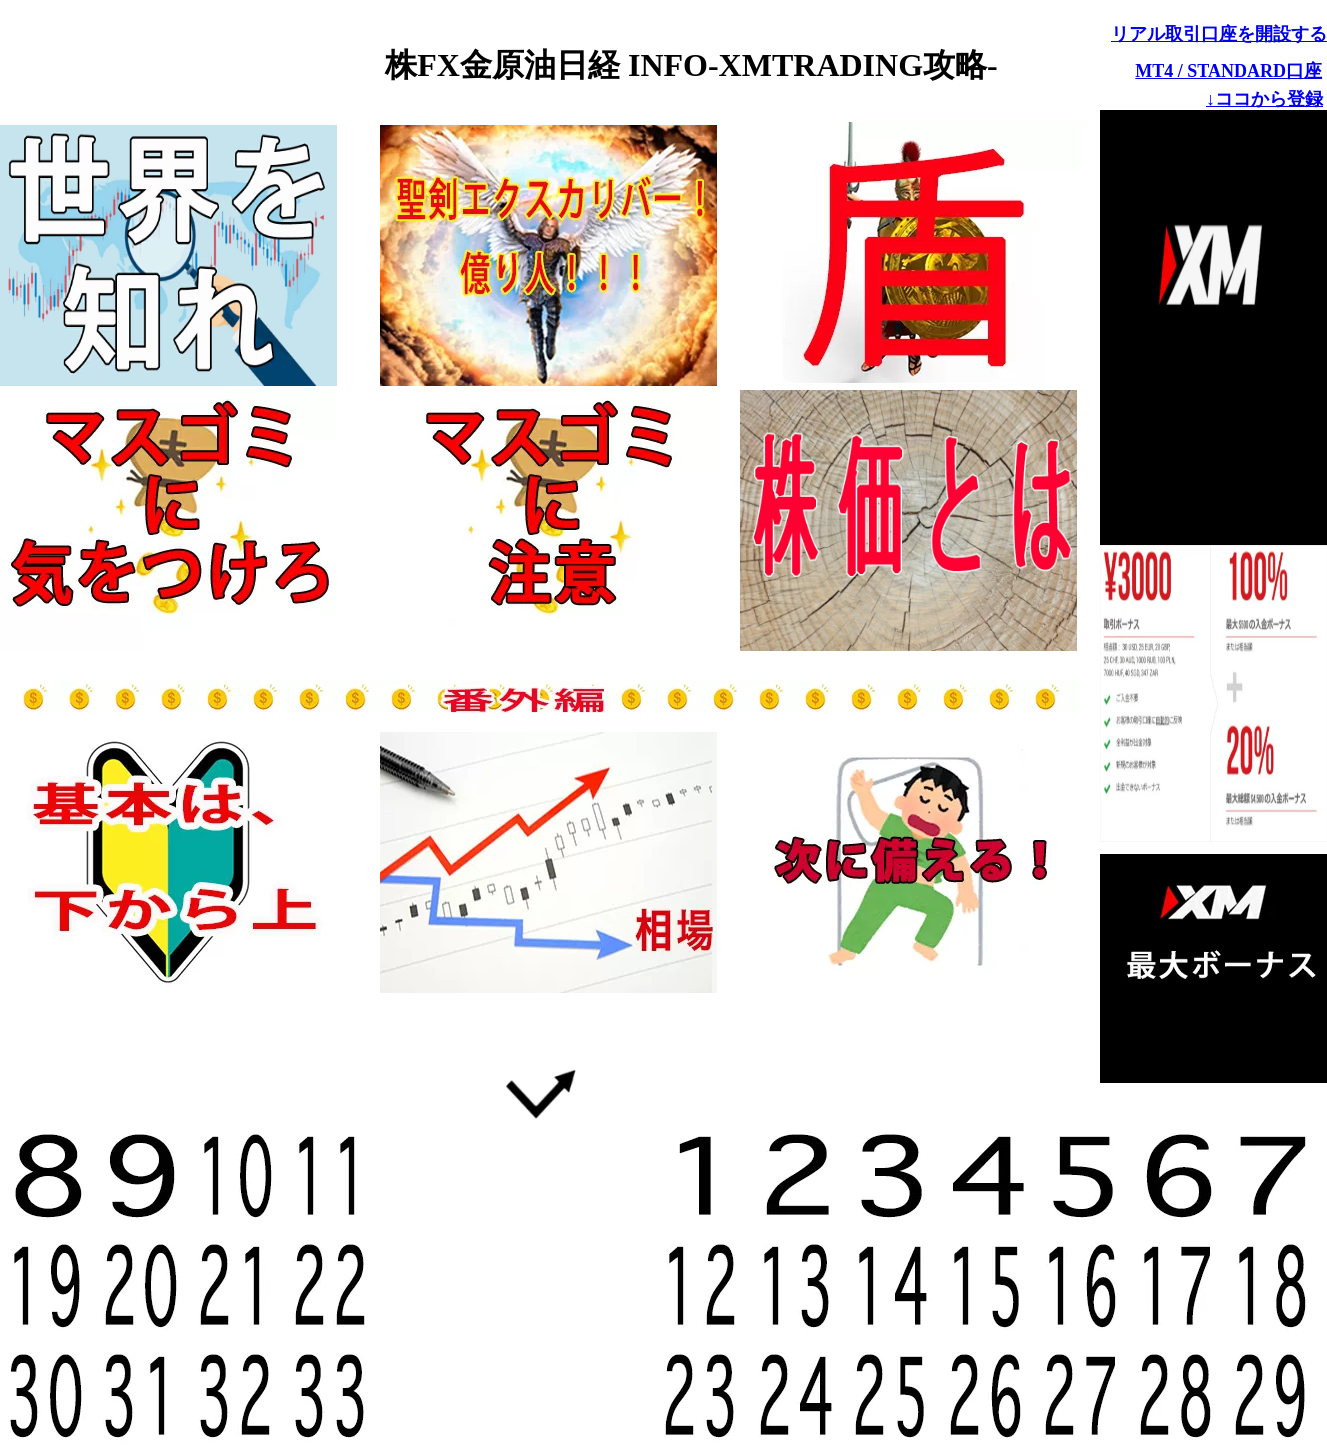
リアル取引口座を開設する (1219, 34)
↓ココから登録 (1264, 99)
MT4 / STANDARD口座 (1228, 71)
